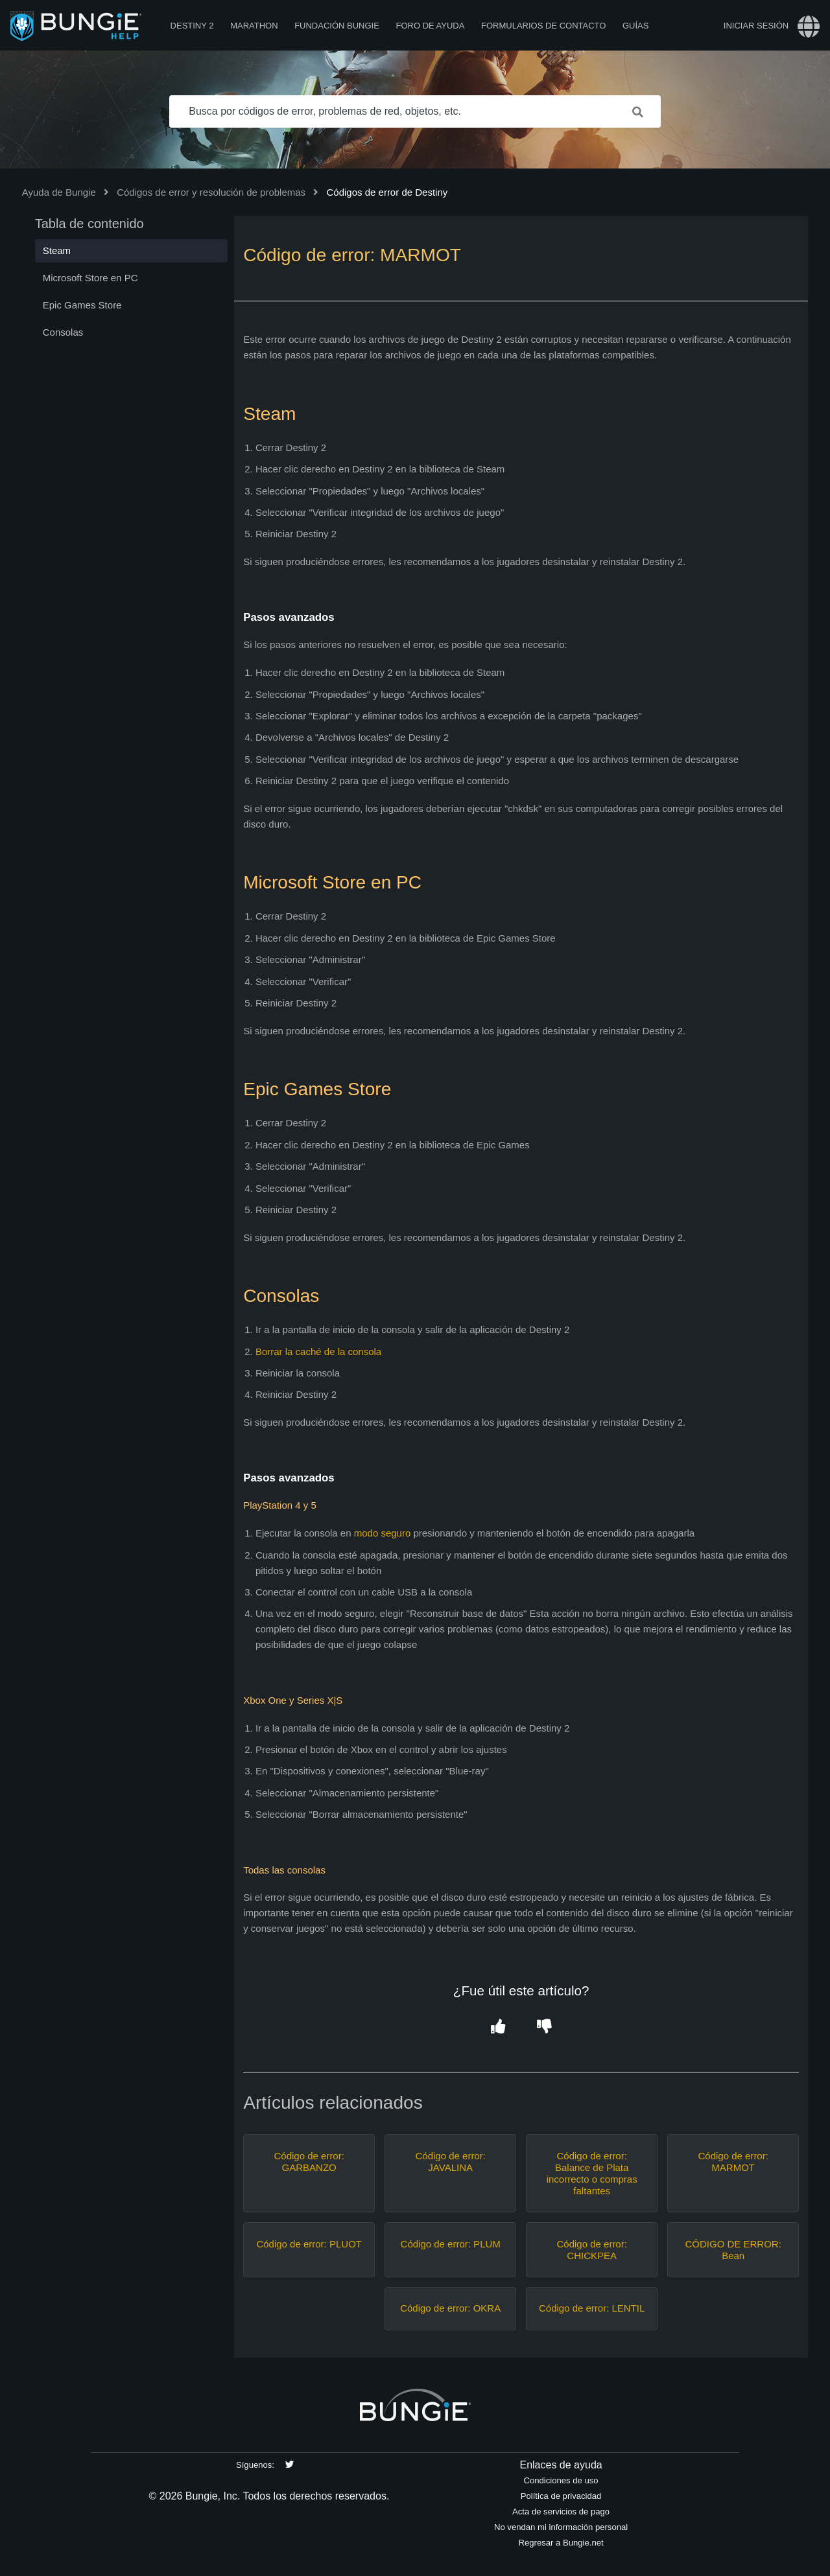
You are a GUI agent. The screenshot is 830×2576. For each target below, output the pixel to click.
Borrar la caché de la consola (318, 1351)
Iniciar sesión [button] (756, 25)
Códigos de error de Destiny (386, 192)
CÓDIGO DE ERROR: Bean (733, 2249)
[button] (497, 2026)
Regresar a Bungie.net (560, 2542)
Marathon (254, 25)
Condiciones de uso (561, 2480)
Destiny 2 (192, 25)
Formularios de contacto (543, 25)
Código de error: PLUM (451, 2243)
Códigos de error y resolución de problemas (211, 192)
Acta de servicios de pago (561, 2511)
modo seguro (382, 1532)
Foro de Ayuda (430, 25)
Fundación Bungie (336, 25)
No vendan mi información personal (561, 2527)
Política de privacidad (561, 2496)
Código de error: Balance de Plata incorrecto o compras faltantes (592, 2173)
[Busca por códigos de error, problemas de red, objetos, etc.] (415, 111)
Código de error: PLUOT (309, 2243)
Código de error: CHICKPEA (591, 2249)
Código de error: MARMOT (733, 2161)
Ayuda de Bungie (59, 192)
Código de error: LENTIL (592, 2308)
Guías (635, 25)
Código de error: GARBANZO (309, 2161)
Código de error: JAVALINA (450, 2161)
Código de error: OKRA (450, 2308)
